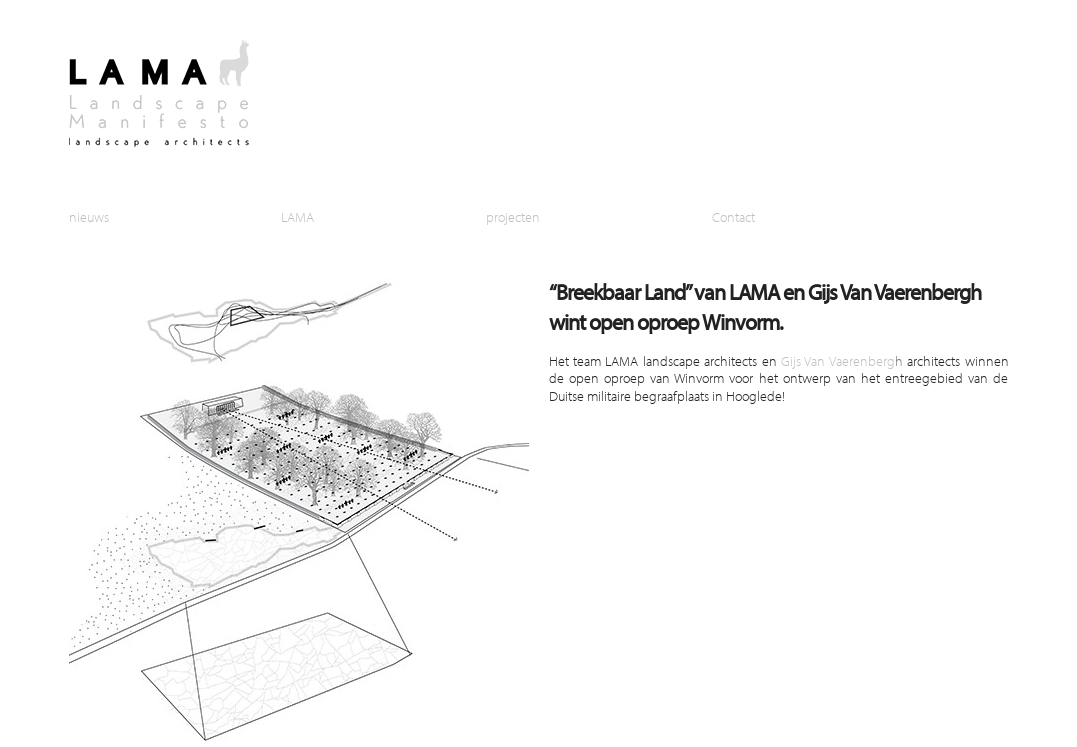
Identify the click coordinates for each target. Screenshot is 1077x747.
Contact (733, 216)
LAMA (297, 216)
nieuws (89, 216)
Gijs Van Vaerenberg (838, 360)
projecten (513, 216)
